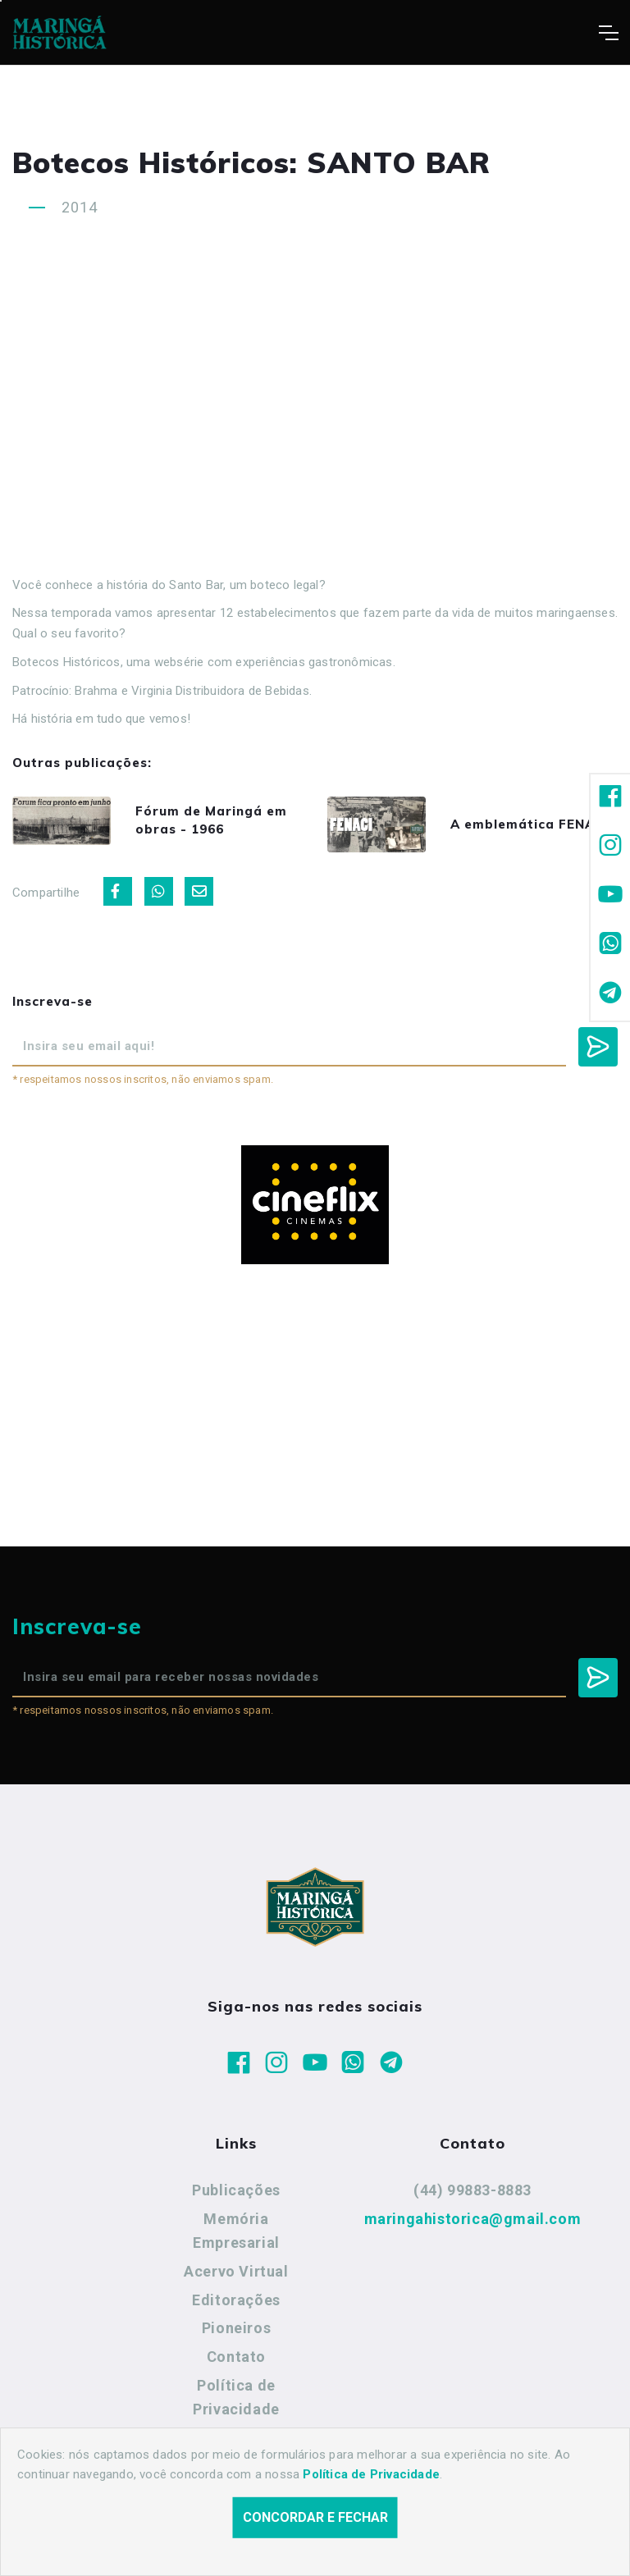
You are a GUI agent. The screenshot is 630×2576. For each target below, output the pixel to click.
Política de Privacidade (236, 2397)
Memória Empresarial (236, 2231)
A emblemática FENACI (529, 824)
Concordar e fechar (315, 2517)
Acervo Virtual (236, 2271)
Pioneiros (236, 2327)
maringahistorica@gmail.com (473, 2218)
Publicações (236, 2190)
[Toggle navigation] (608, 32)
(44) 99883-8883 (472, 2190)
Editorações (236, 2300)
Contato (236, 2356)
